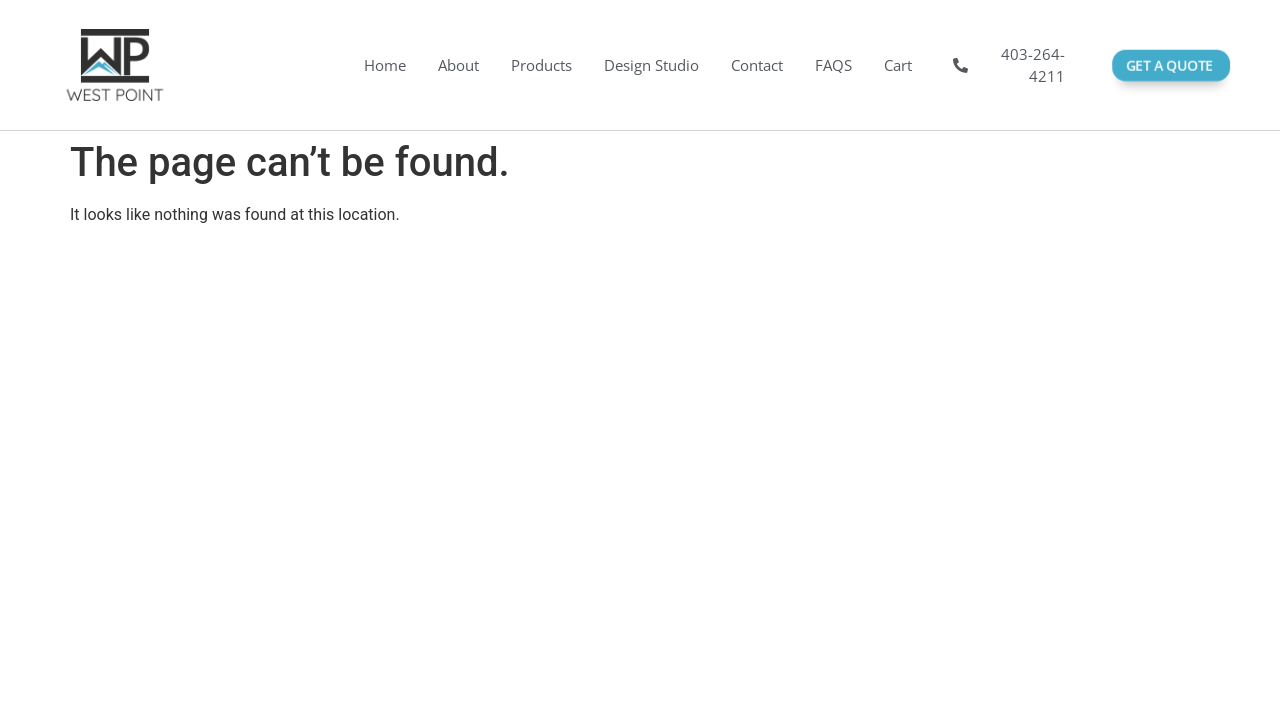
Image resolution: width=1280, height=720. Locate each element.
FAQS (833, 65)
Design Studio (651, 65)
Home (385, 65)
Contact (757, 65)
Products (541, 65)
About (458, 65)
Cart (898, 65)
